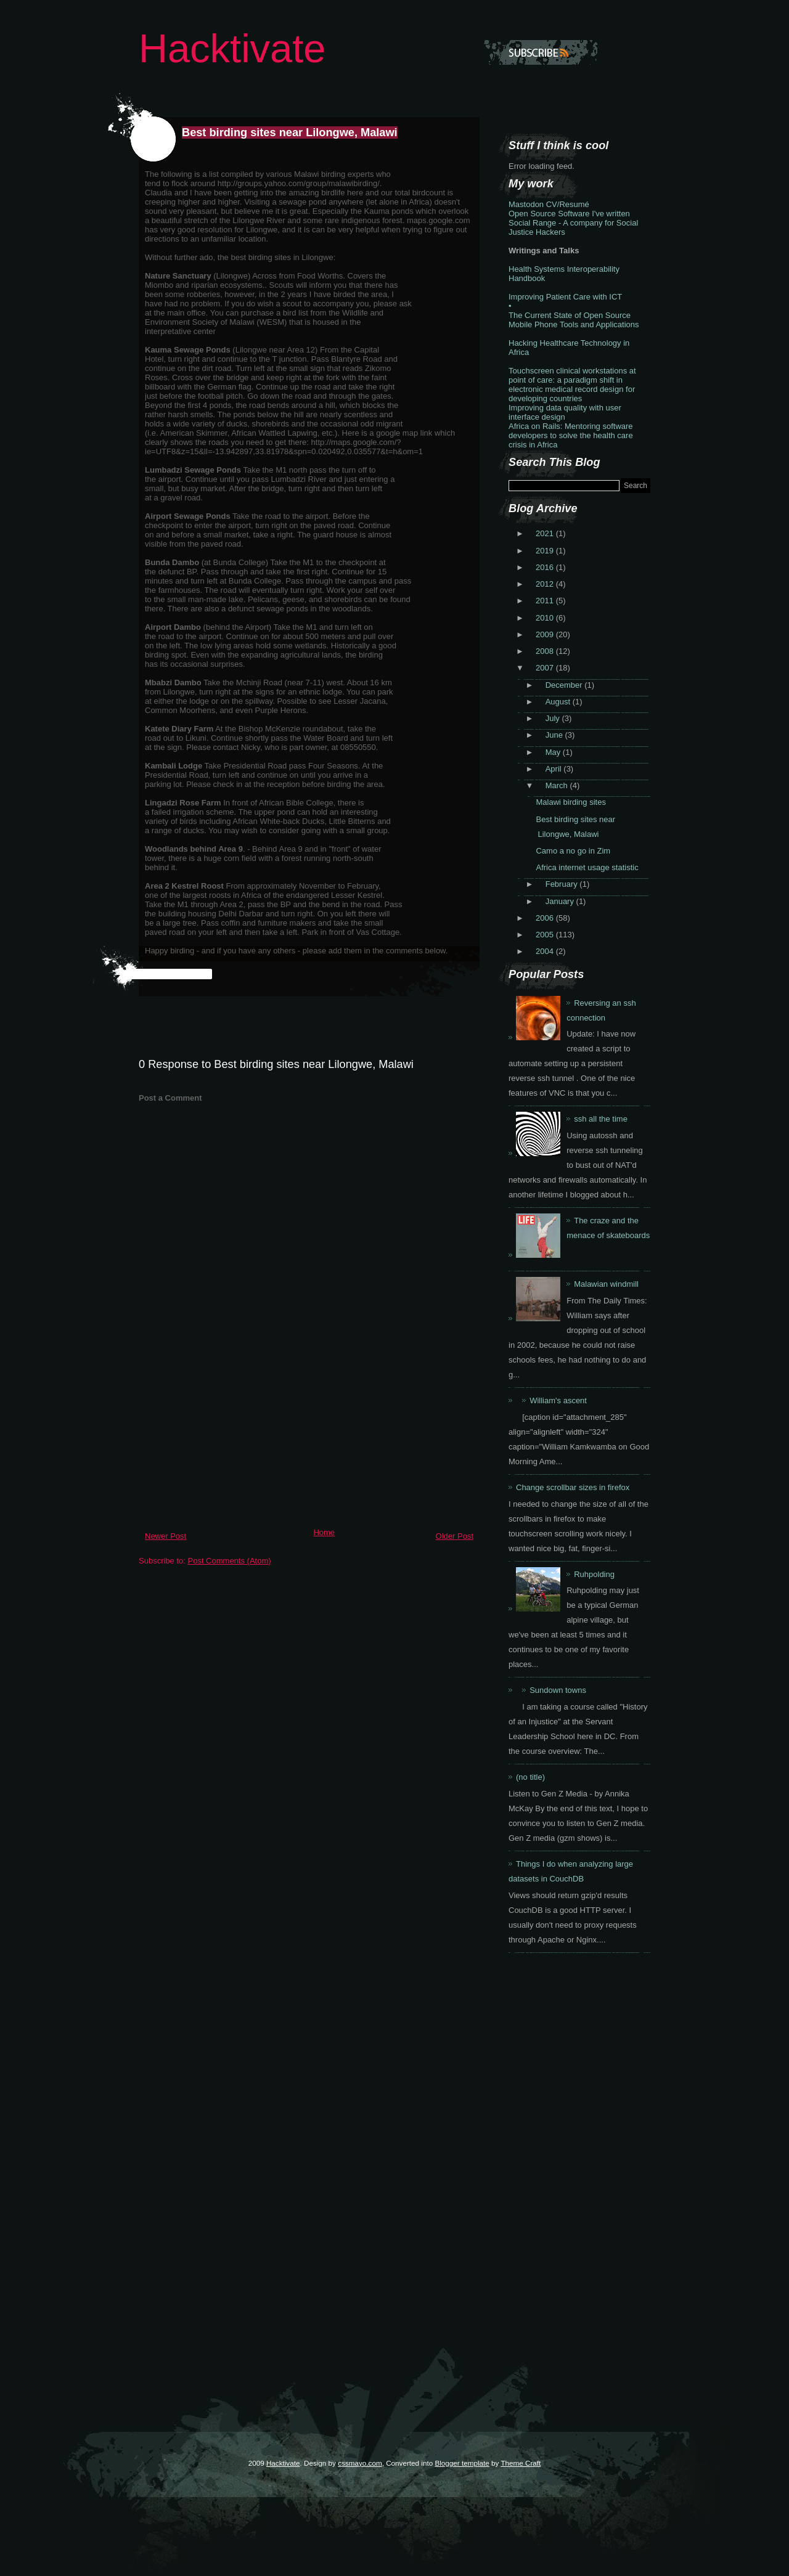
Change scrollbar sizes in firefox (572, 1487)
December (565, 685)
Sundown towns (557, 1690)
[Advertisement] (231, 1436)
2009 (546, 634)
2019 (546, 550)
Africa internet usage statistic (587, 867)
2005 (546, 934)
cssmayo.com (360, 2463)
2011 (546, 600)
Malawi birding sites (570, 802)
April (555, 768)
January (561, 901)
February (563, 884)
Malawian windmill (606, 1284)
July (554, 718)
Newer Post (165, 1536)
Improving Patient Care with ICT (565, 296)
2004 (546, 951)
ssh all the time (601, 1118)
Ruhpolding (594, 1574)
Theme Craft (521, 2463)
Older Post (454, 1536)
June (555, 735)
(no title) (530, 1777)
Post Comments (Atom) (229, 1560)
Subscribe (540, 52)
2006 (546, 918)
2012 (546, 584)
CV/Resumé (567, 204)
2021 (546, 533)
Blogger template (462, 2463)
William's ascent (558, 1400)
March (558, 785)
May (554, 752)
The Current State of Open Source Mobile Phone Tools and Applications (574, 320)
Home (324, 1532)
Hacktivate (232, 48)
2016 (546, 567)
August (559, 701)
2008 (546, 651)
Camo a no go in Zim (573, 850)
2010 (546, 617)
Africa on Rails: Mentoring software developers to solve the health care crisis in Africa (571, 435)
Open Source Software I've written (569, 213)
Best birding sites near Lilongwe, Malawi (290, 132)
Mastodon (526, 204)
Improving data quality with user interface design (565, 412)
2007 (546, 667)
